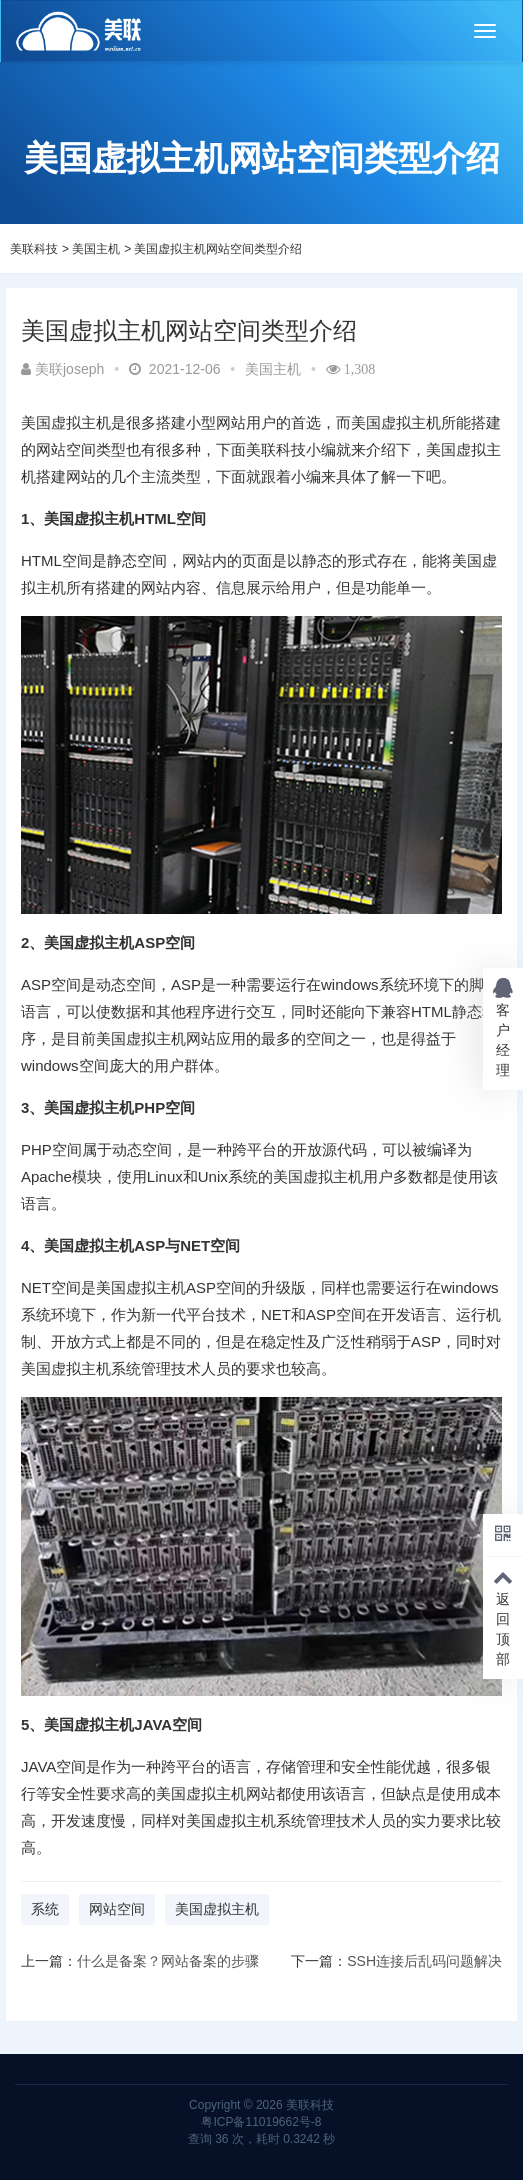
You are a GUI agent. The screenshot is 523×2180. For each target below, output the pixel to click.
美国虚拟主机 (217, 1909)
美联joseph (62, 369)
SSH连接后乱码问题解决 (424, 1961)
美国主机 (96, 249)
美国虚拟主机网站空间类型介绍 (218, 249)
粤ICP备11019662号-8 (261, 2122)
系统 (45, 1909)
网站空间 (117, 1909)
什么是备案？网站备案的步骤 (168, 1961)
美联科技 (34, 249)
